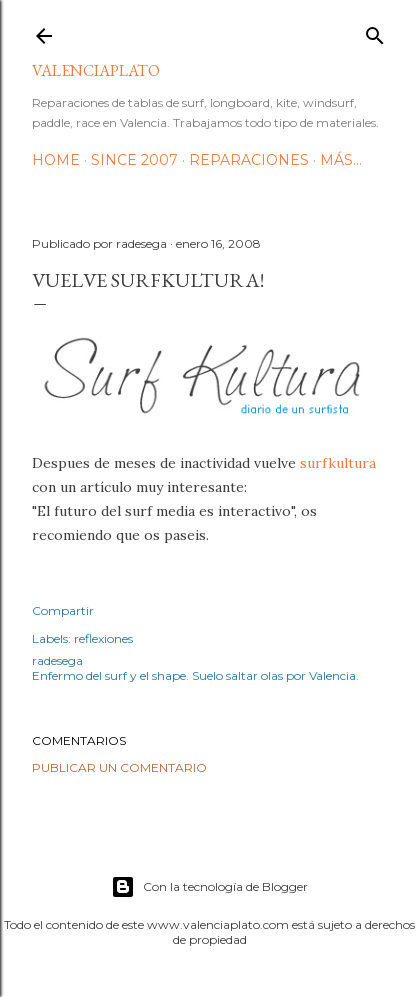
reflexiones (103, 638)
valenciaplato (96, 70)
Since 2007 (134, 160)
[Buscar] (375, 31)
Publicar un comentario (119, 767)
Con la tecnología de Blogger (209, 887)
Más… (341, 160)
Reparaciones (249, 160)
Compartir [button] (63, 610)
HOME (56, 160)
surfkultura (338, 463)
